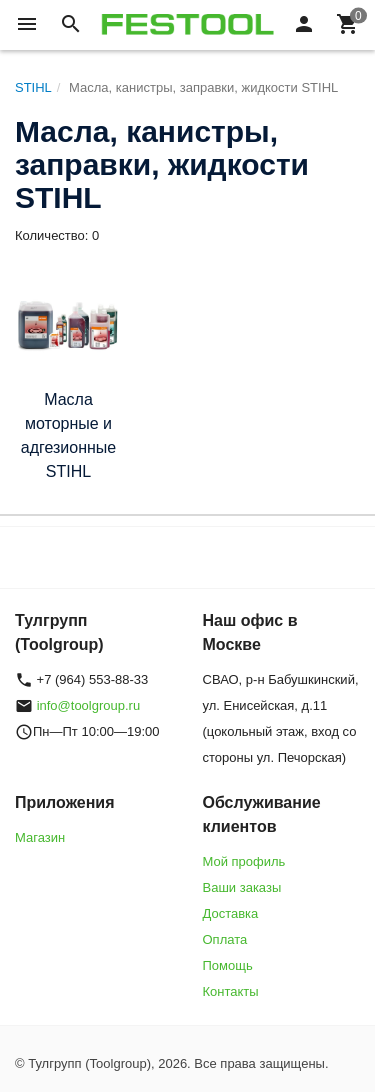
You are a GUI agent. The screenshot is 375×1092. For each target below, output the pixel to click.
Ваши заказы (242, 887)
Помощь (228, 965)
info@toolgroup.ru (89, 705)
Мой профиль (244, 861)
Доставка (231, 913)
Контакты (231, 991)
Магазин (40, 837)
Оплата (225, 939)
